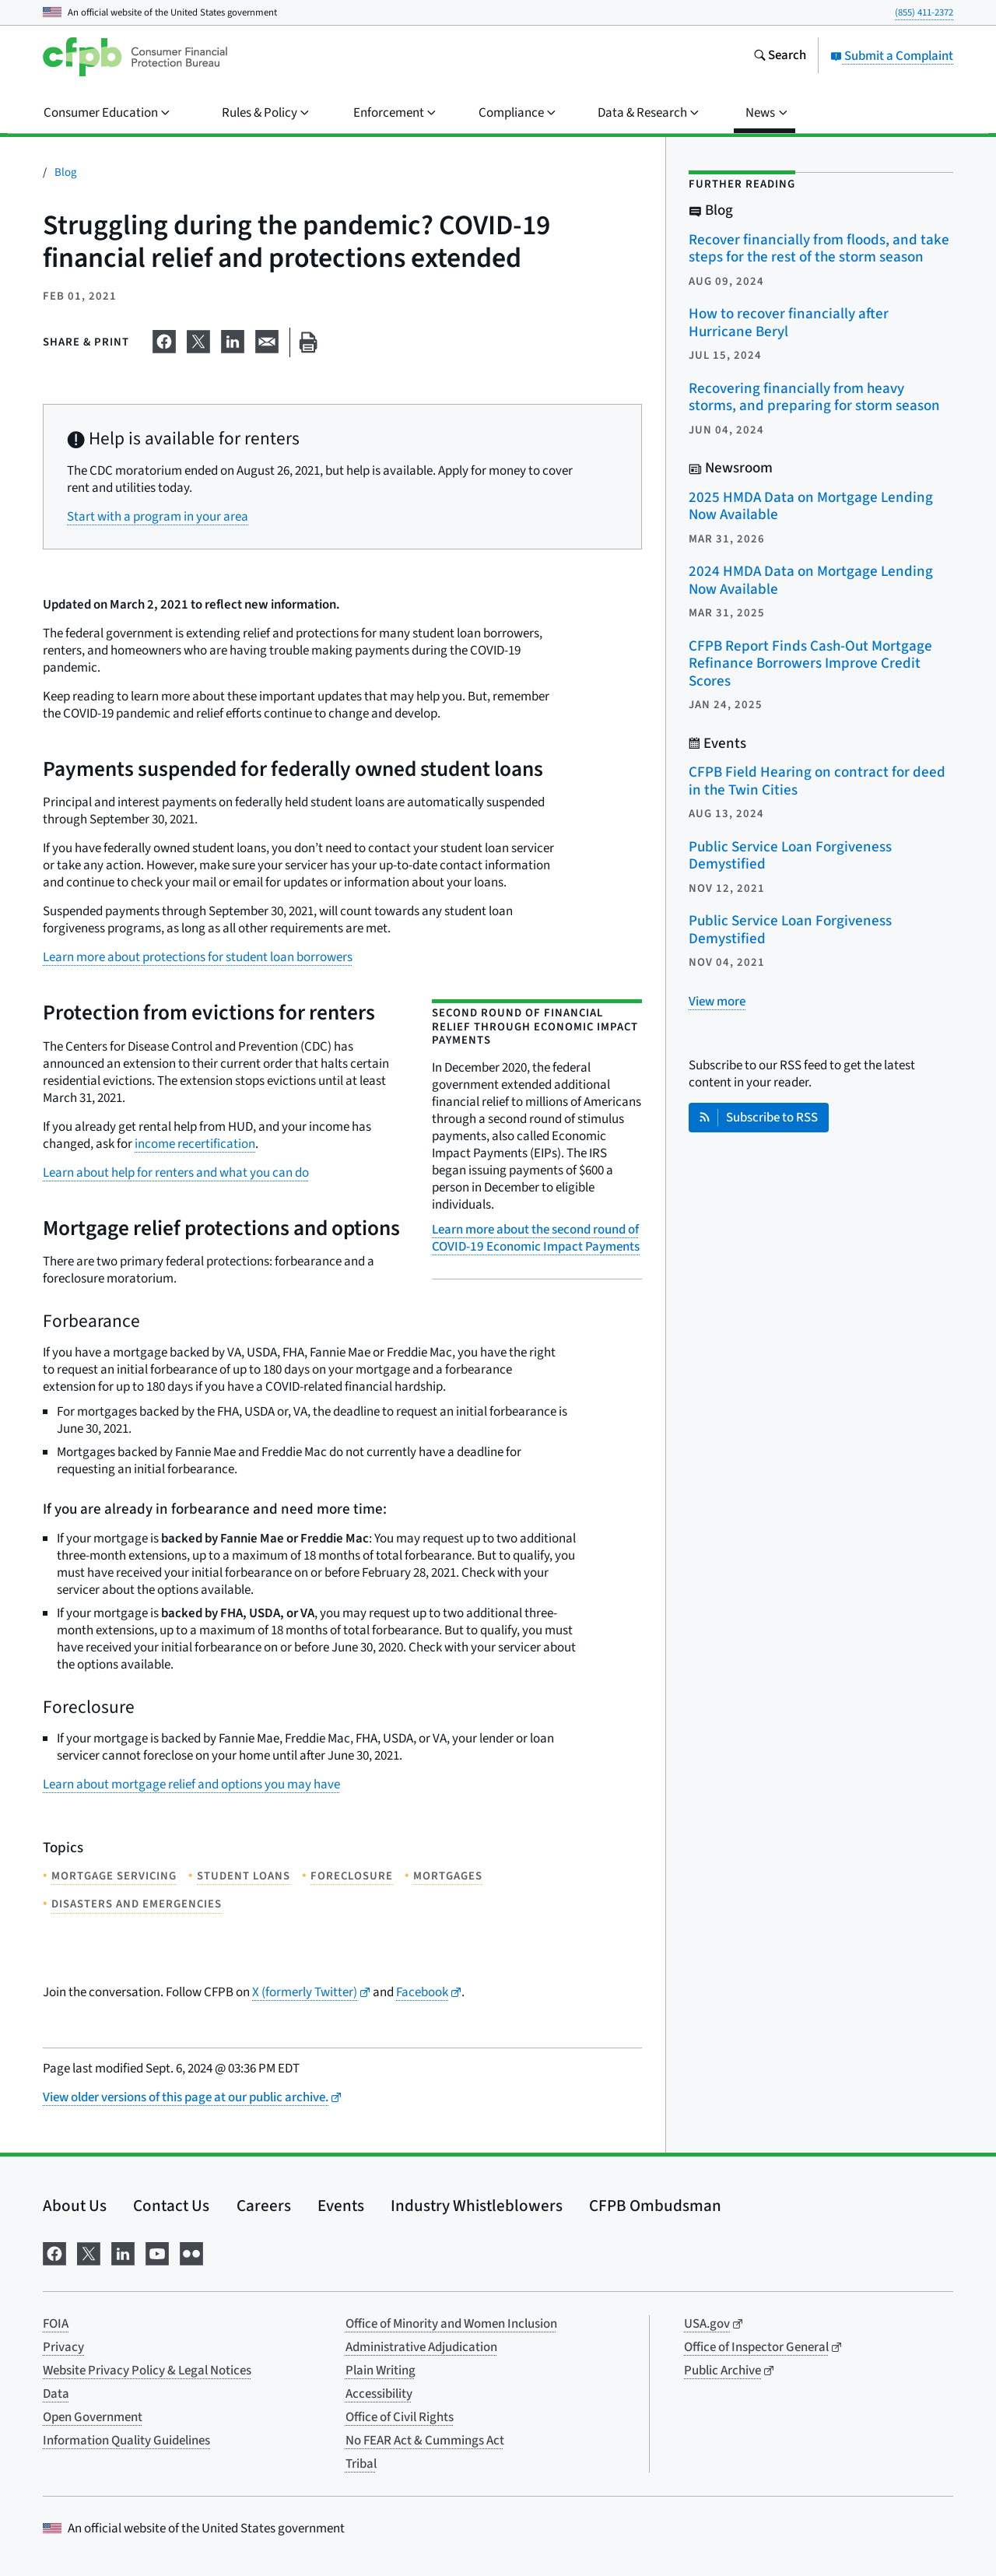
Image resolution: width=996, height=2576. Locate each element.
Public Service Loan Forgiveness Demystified (790, 856)
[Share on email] (267, 339)
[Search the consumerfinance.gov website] (779, 57)
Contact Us (171, 2205)
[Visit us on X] (88, 2252)
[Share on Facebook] (164, 339)
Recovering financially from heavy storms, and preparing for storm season (814, 397)
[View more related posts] (717, 1001)
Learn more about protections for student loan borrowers (197, 957)
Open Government (92, 2417)
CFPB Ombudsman (655, 2205)
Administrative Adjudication (421, 2347)
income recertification (195, 1144)
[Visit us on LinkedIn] (123, 2252)
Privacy (63, 2347)
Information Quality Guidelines (126, 2440)
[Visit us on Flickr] (191, 2252)
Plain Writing (380, 2370)
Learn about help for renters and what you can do (176, 1172)
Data (56, 2394)
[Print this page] (308, 343)
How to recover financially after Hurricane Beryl (789, 323)
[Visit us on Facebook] (54, 2252)
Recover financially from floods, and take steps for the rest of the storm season (819, 249)
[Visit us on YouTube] (157, 2252)
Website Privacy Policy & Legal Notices (147, 2370)
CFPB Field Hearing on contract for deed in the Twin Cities (817, 781)
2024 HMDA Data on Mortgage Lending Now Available (811, 580)
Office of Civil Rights (399, 2417)
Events (340, 2205)
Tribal (361, 2464)
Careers (264, 2205)
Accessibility (378, 2394)
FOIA (55, 2324)
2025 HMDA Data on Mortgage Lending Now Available (811, 506)
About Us (75, 2205)
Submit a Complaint (891, 56)
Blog (65, 172)
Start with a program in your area (157, 516)
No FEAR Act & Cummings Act (424, 2440)
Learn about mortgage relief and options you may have (191, 1784)
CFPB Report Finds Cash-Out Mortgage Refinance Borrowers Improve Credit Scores (810, 664)
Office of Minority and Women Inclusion (451, 2324)
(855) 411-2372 (924, 12)
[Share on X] (198, 339)
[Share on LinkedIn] (232, 339)
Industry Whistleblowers (477, 2205)
